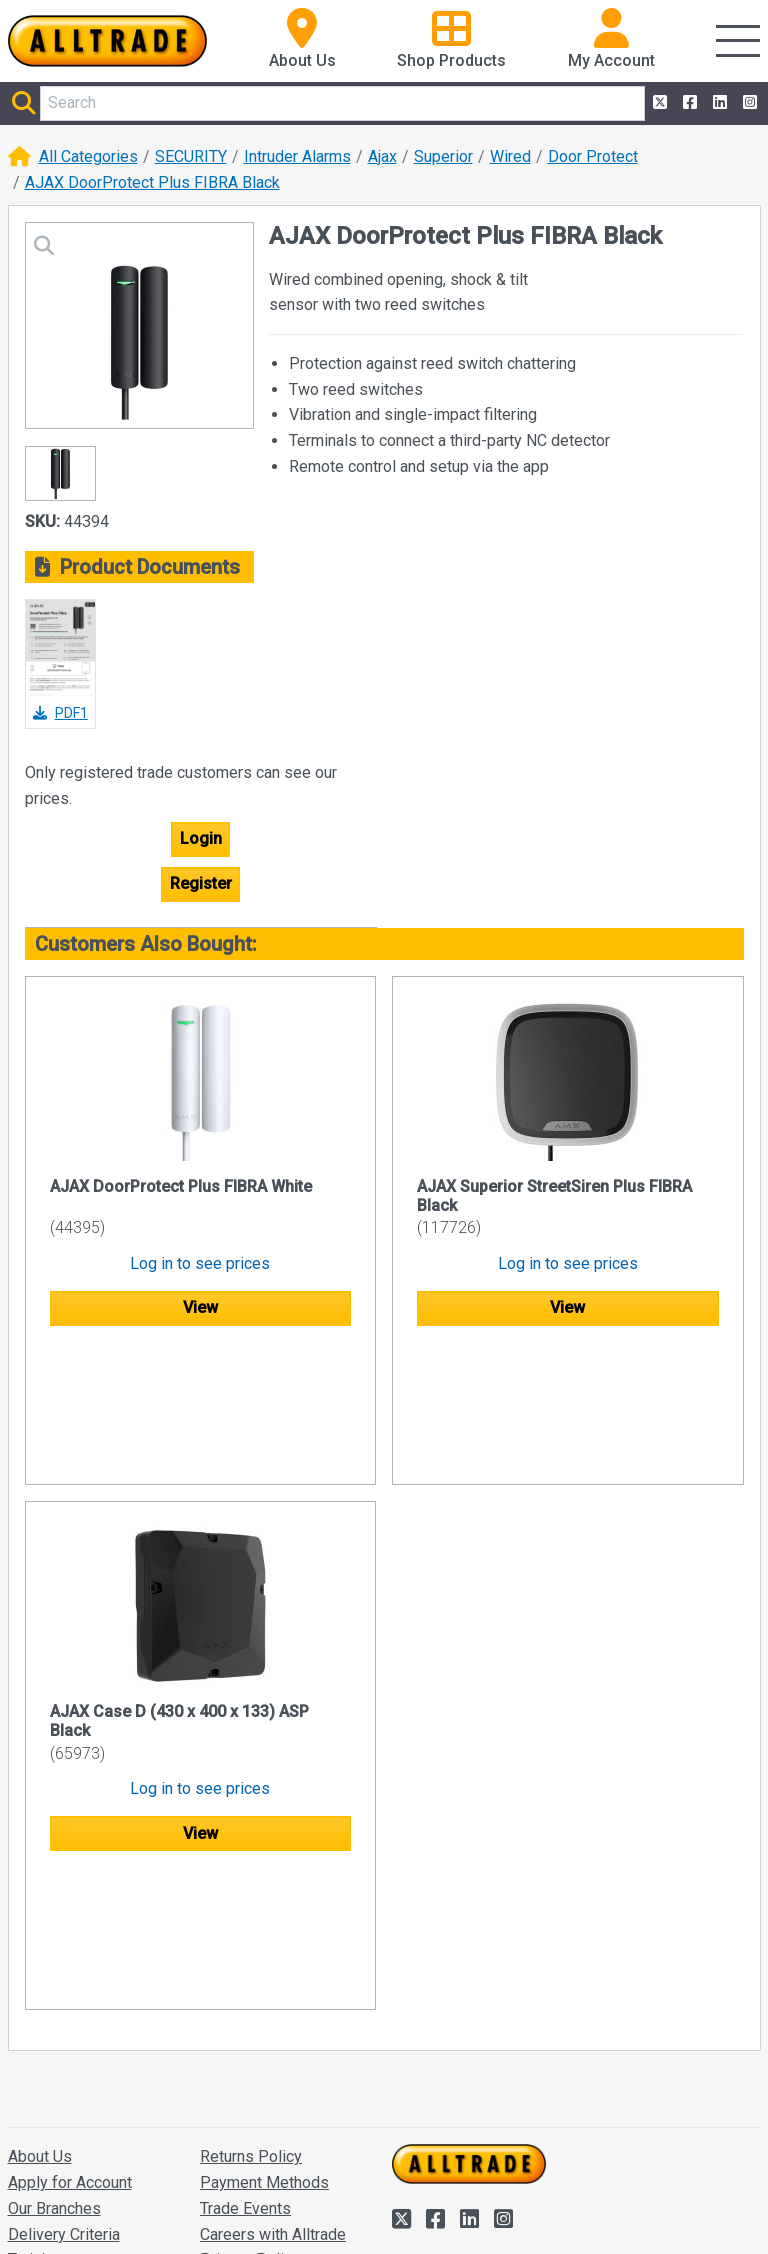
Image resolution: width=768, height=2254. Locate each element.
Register (201, 883)
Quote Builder (247, 2042)
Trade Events (245, 1939)
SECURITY (191, 156)
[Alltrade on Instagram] (748, 103)
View (200, 1307)
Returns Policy (251, 1888)
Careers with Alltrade (273, 1965)
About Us (40, 1888)
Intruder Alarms (297, 156)
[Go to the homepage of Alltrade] (108, 41)
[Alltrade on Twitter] (658, 103)
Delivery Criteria (64, 1965)
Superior (443, 156)
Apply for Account (70, 1913)
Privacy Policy (250, 1991)
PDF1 (60, 713)
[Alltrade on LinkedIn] (718, 103)
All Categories (88, 156)
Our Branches (54, 1939)
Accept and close (455, 2211)
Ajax (382, 156)
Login (201, 838)
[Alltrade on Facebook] (688, 103)
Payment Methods (264, 1913)
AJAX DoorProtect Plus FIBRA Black (152, 182)
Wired (510, 156)
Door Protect (593, 156)
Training (35, 1991)
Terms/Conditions (263, 2016)
